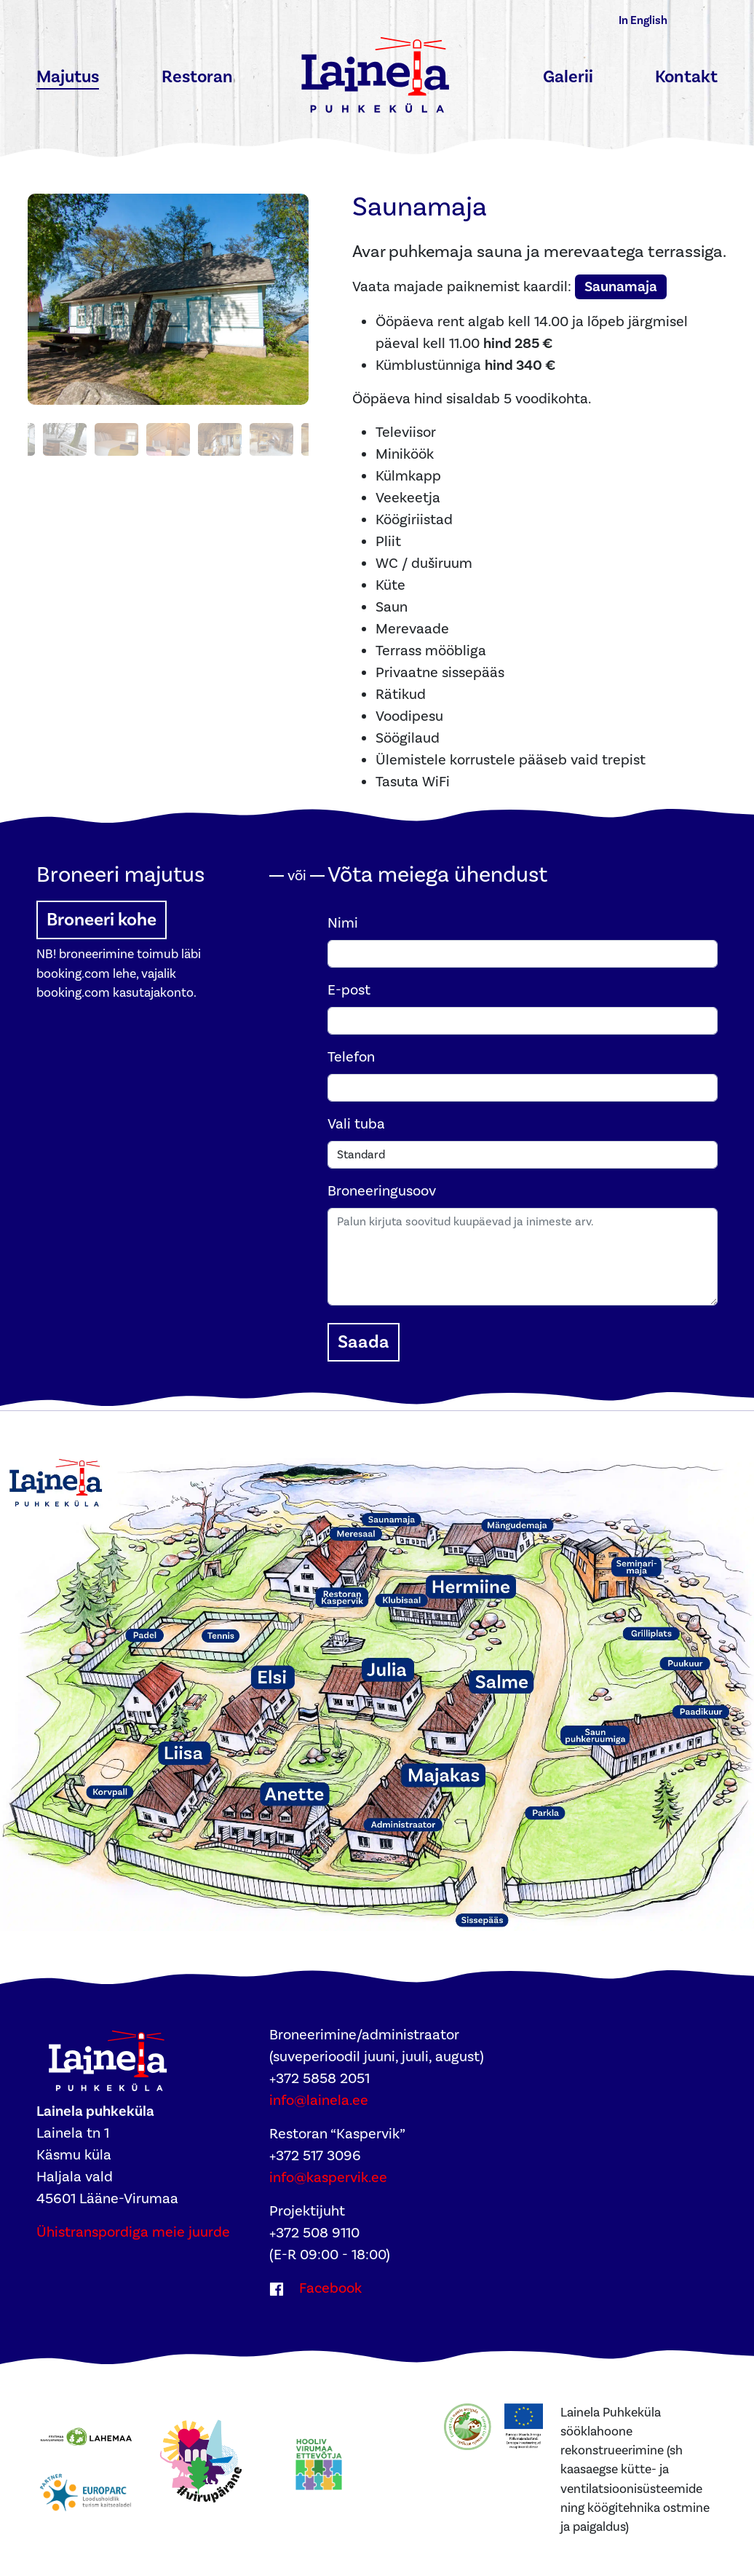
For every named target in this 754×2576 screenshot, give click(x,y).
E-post (349, 990)
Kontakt (686, 77)
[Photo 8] (271, 439)
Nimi (343, 923)
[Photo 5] (116, 439)
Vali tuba (356, 1124)
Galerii (568, 77)
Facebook (328, 2288)
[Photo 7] (220, 439)
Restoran (197, 77)
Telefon (351, 1057)
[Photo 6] (168, 439)
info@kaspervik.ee (328, 2177)
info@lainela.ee (318, 2100)
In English (643, 20)
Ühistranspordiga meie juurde (133, 2232)
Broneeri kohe (101, 919)
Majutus (67, 77)
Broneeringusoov (382, 1191)
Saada (363, 1342)
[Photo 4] (65, 439)
